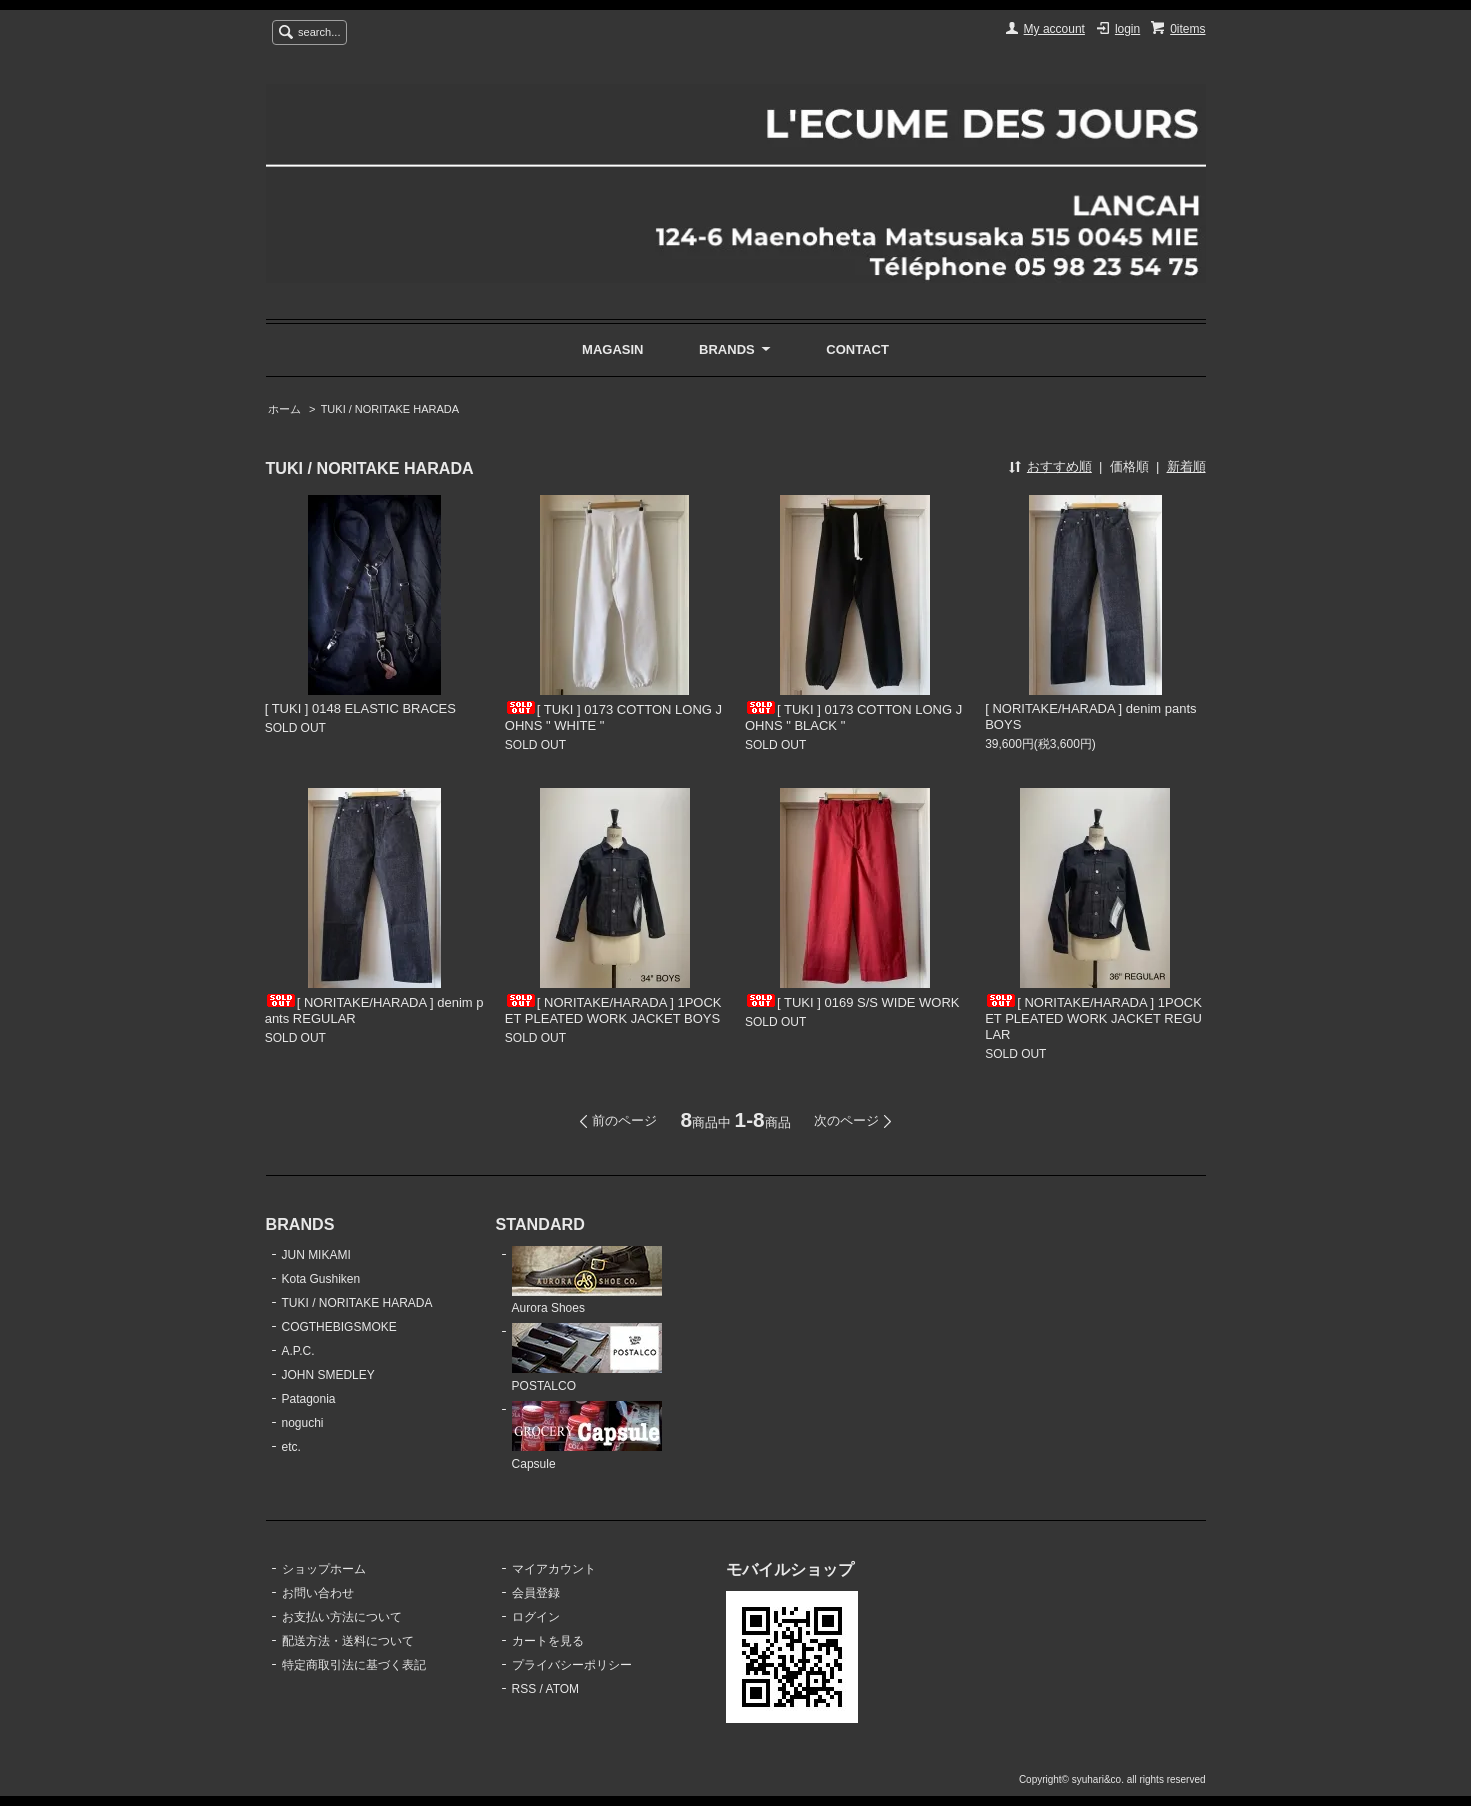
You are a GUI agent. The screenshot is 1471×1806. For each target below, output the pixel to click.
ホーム (284, 409)
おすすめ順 (1059, 466)
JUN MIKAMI (316, 1255)
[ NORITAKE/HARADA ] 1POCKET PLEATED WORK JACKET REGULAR (1093, 1018)
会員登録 (536, 1593)
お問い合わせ (318, 1593)
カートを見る (548, 1641)
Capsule (587, 1436)
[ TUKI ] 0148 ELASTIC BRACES (360, 708)
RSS (524, 1689)
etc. (291, 1447)
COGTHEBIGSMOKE (339, 1327)
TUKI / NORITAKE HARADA (390, 409)
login (1127, 29)
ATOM (563, 1689)
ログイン (536, 1617)
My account (1054, 29)
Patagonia (309, 1399)
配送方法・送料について (348, 1641)
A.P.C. (298, 1351)
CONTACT (857, 349)
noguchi (303, 1423)
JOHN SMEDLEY (328, 1375)
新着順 (1186, 466)
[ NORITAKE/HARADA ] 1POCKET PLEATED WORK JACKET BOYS (613, 1010)
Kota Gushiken (321, 1279)
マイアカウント (554, 1569)
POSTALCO (587, 1358)
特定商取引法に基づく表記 (354, 1665)
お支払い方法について (342, 1617)
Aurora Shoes (587, 1281)
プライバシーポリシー (572, 1665)
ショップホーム (324, 1569)
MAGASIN (612, 349)
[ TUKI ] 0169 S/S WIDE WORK (852, 1002)
